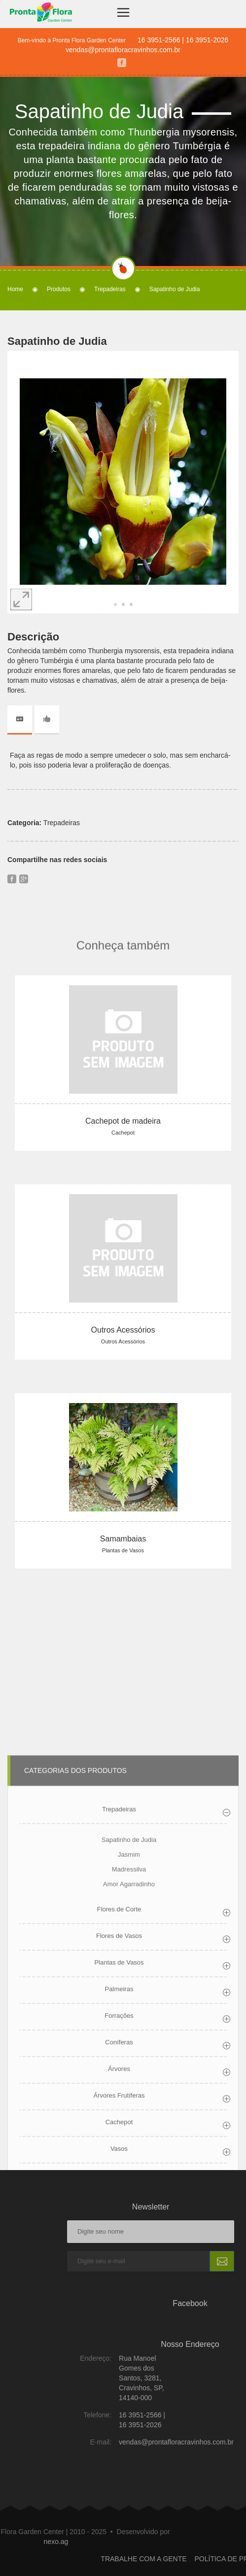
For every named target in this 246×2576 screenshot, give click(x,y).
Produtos (58, 289)
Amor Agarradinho (129, 2100)
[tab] (23, 719)
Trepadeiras (110, 289)
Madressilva (129, 2085)
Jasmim (129, 2070)
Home (15, 289)
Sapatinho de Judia (129, 2055)
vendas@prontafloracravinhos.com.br (123, 50)
